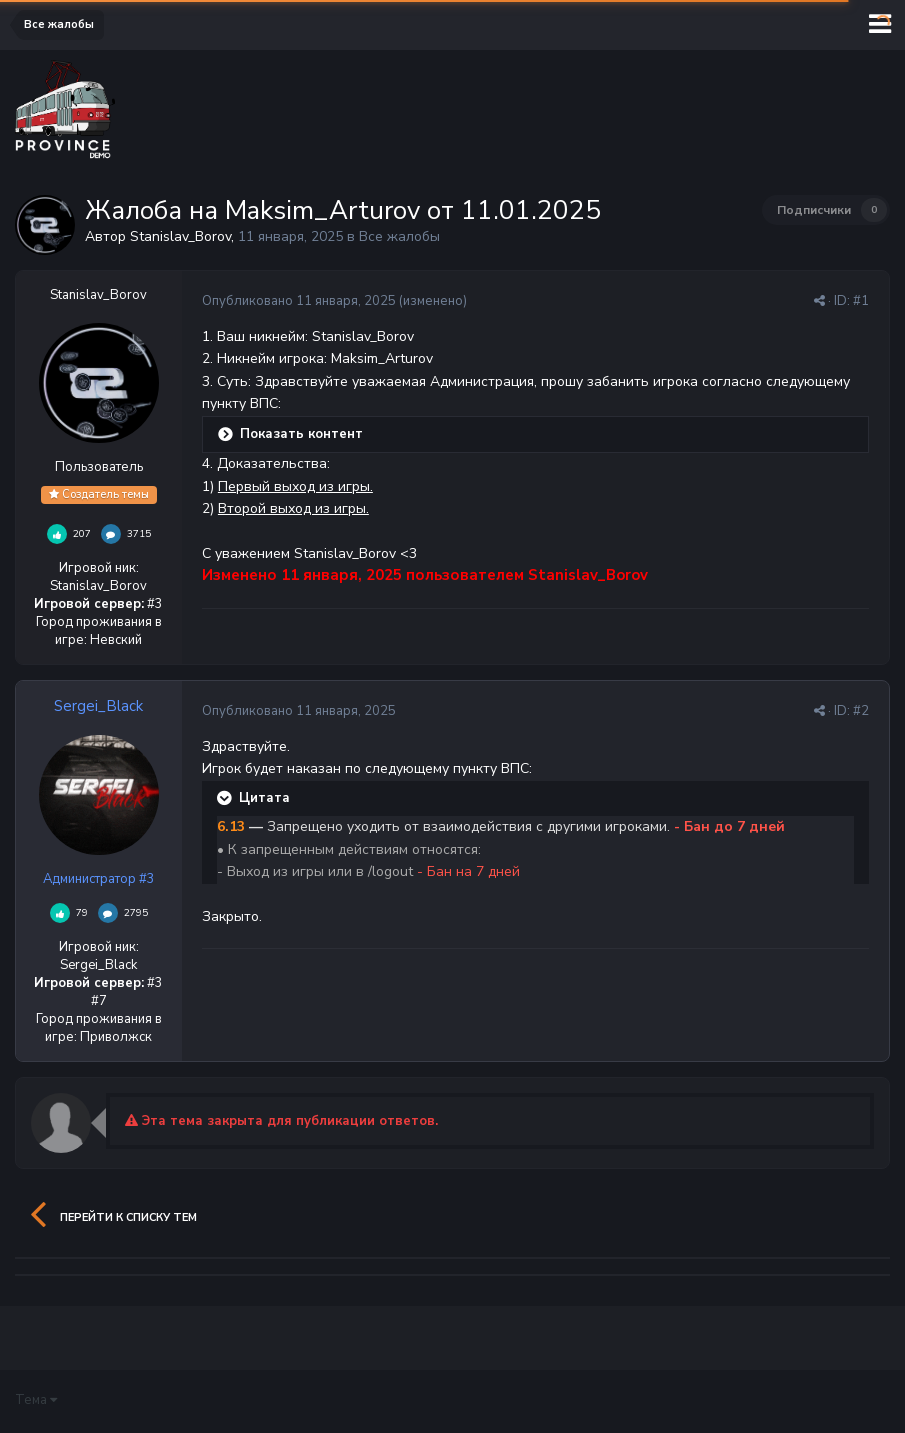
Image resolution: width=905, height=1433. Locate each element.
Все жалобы (399, 236)
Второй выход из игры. (293, 508)
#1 (861, 301)
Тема (36, 1400)
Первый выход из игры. (295, 486)
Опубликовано (299, 301)
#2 (861, 711)
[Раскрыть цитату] (226, 798)
